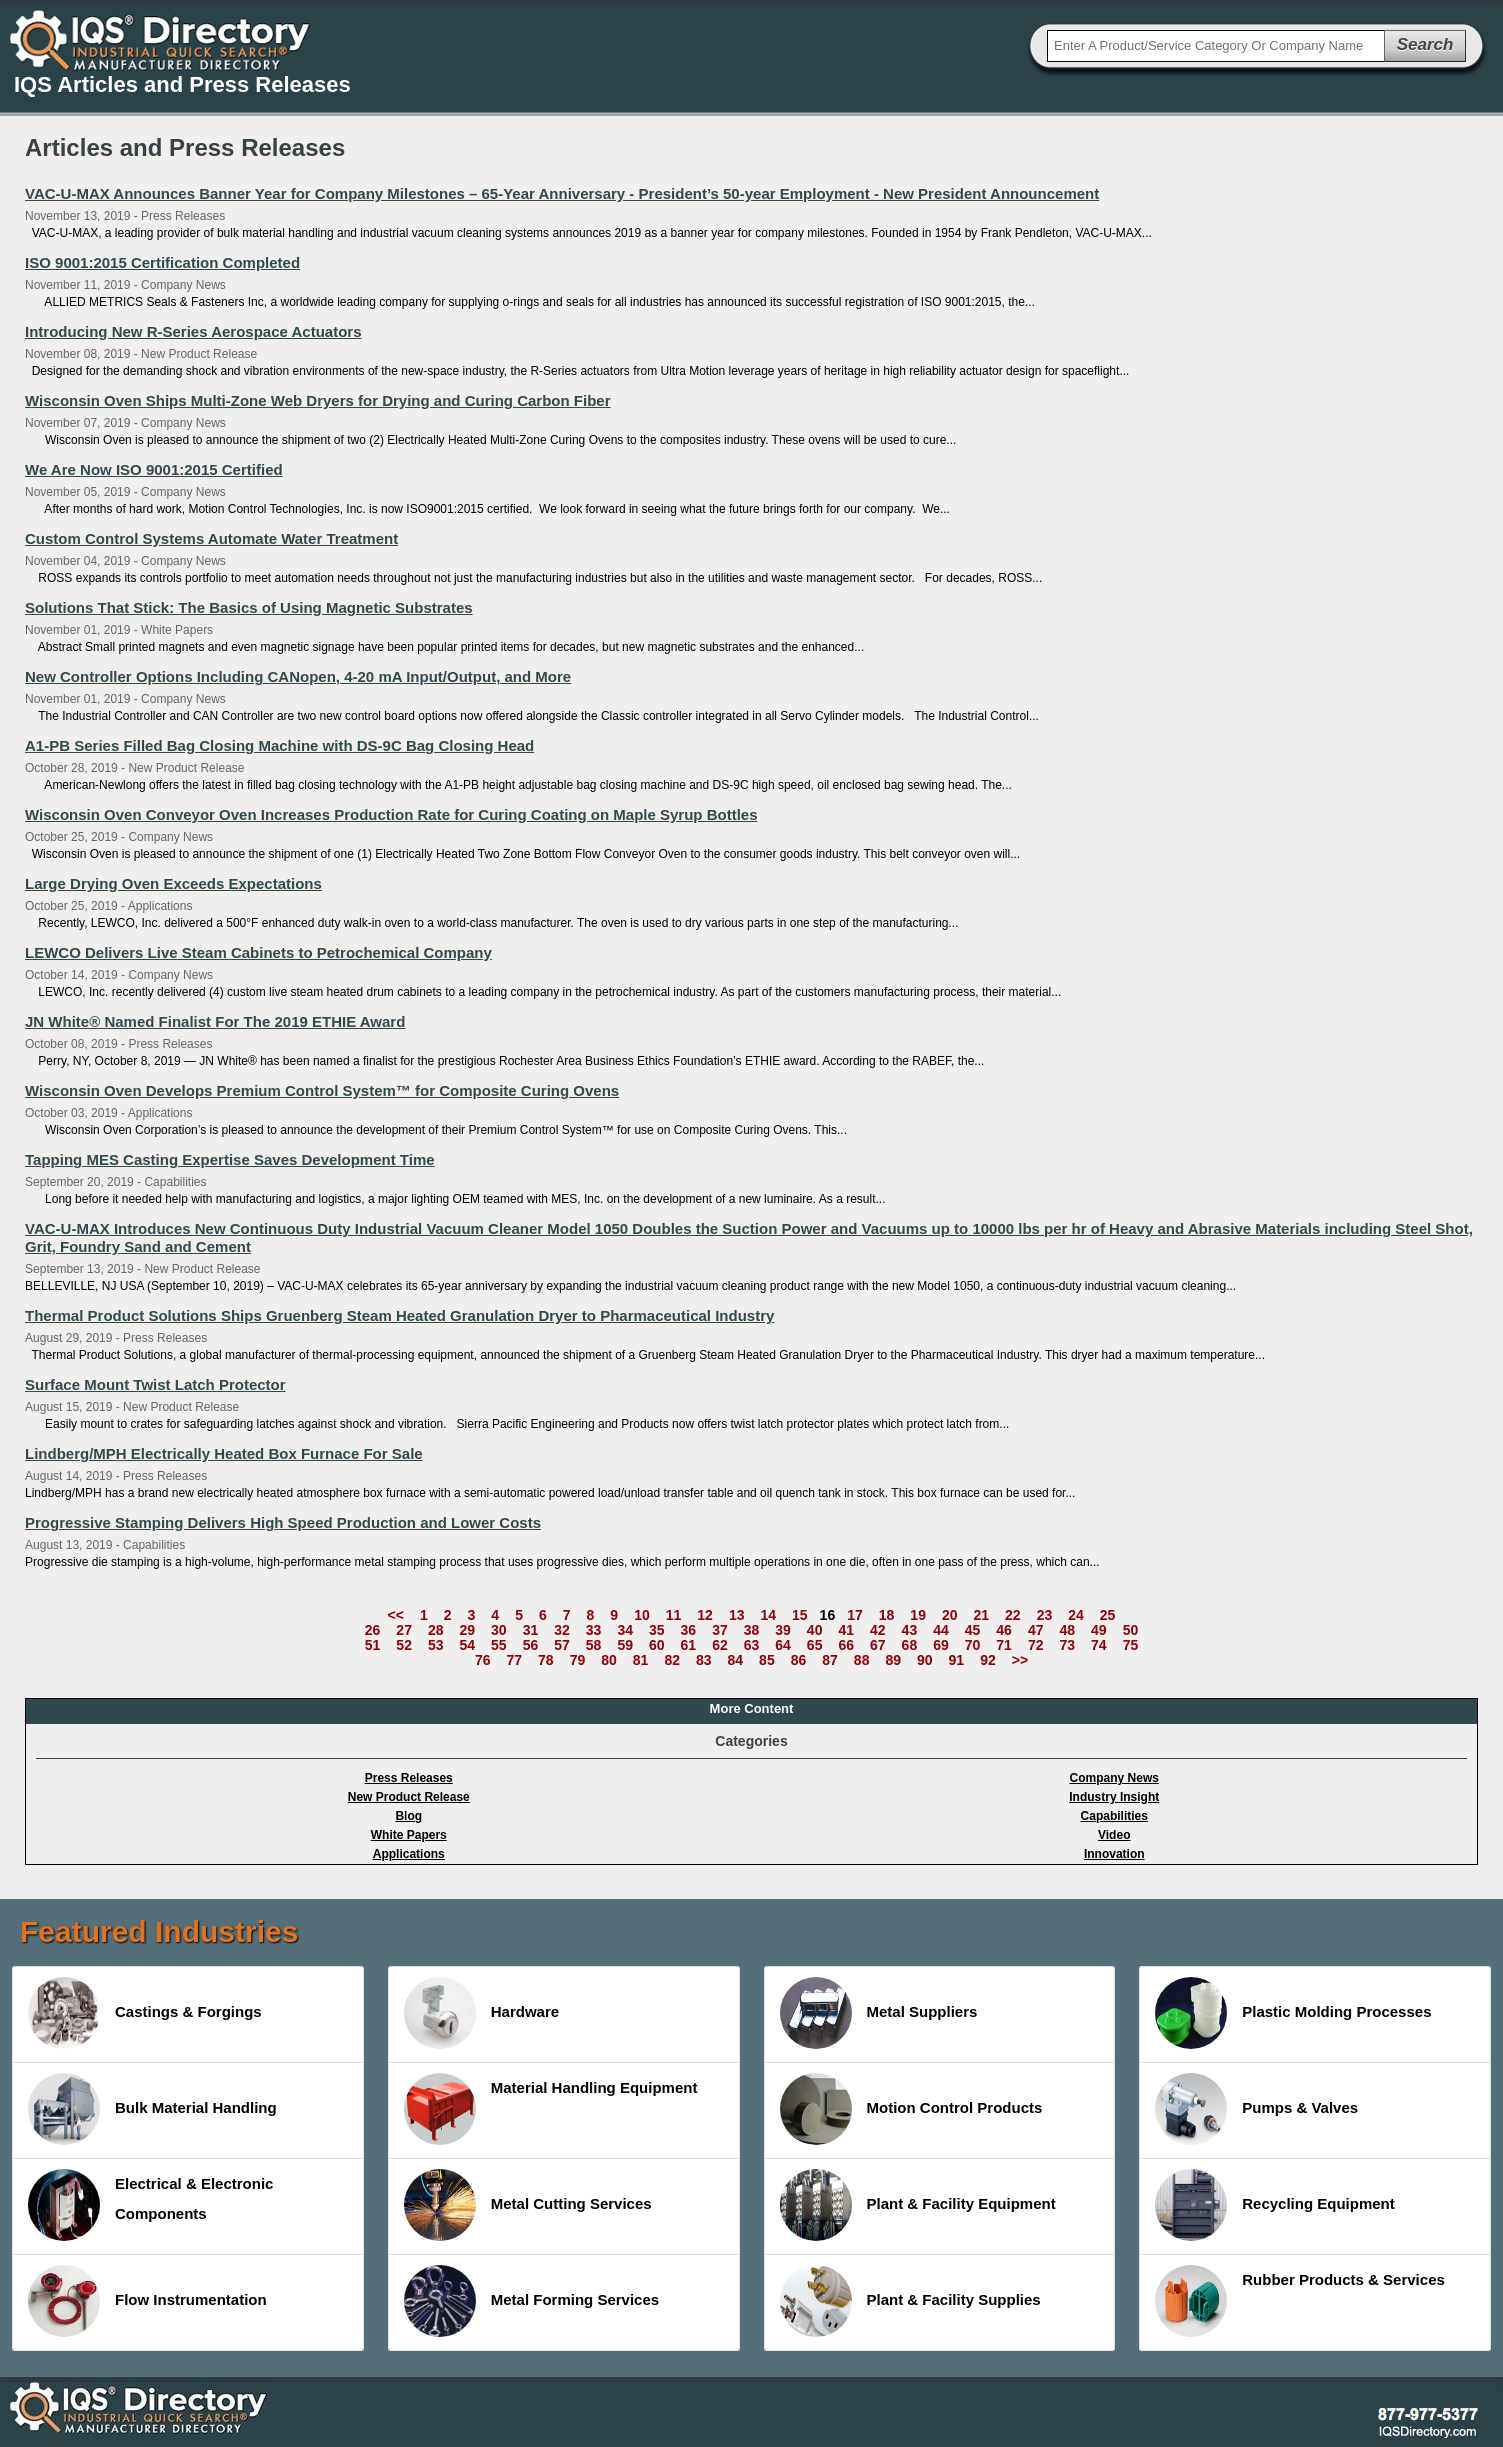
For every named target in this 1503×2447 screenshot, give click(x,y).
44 (941, 1630)
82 (672, 1660)
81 (641, 1660)
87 (830, 1660)
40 (815, 1630)
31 (531, 1630)
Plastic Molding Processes (1293, 2013)
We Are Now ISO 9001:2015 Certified (154, 469)
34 (625, 1630)
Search (1425, 44)
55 (499, 1645)
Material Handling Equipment (551, 2109)
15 (800, 1615)
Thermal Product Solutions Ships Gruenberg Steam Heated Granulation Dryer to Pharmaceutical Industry (399, 1315)
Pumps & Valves (1256, 2109)
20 (950, 1615)
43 (910, 1630)
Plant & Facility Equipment (918, 2205)
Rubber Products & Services (1300, 2301)
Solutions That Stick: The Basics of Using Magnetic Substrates (249, 607)
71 (1004, 1645)
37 (720, 1630)
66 (846, 1645)
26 (373, 1630)
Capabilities (1114, 1816)
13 (737, 1615)
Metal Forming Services (531, 2301)
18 (887, 1615)
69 (941, 1645)
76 (483, 1660)
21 (982, 1615)
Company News (1114, 1778)
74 (1099, 1645)
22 (1013, 1615)
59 (625, 1645)
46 (1004, 1630)
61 (689, 1645)
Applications (409, 1854)
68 (910, 1645)
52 (404, 1645)
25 (1108, 1615)
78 (546, 1660)
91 (957, 1660)
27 (404, 1630)
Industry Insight (1114, 1797)
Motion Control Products (911, 2109)
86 (799, 1660)
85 (767, 1660)
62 (720, 1645)
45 (973, 1630)
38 (752, 1630)
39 (783, 1630)
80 (609, 1660)
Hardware (481, 2013)
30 (499, 1630)
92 (988, 1660)
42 (878, 1630)
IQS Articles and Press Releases (182, 84)
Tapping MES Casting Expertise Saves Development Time (230, 1159)
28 (436, 1630)
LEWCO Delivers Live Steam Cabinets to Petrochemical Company (258, 952)
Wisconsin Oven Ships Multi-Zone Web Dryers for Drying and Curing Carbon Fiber (317, 400)
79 (578, 1660)
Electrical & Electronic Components (150, 2205)
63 (752, 1645)
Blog (408, 1816)
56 (531, 1645)
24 (1076, 1615)
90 (925, 1660)
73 (1067, 1645)
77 (514, 1660)
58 (594, 1645)
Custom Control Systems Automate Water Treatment (211, 538)
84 (736, 1660)
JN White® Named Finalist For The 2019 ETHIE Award (215, 1021)
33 (594, 1630)
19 (918, 1615)
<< (396, 1615)
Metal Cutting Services (528, 2205)
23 (1045, 1615)
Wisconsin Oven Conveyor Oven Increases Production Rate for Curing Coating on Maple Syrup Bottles (391, 814)
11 (674, 1615)
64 (783, 1645)
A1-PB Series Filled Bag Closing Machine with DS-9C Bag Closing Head (279, 745)
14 (768, 1615)
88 (862, 1660)
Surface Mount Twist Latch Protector (155, 1384)
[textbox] (1216, 46)
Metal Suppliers (879, 2013)
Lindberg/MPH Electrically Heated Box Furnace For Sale (224, 1453)
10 (642, 1615)
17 (855, 1615)
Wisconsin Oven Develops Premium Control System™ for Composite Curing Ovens (322, 1090)
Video (1114, 1835)
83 (704, 1660)
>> (1020, 1660)
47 (1036, 1630)
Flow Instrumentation (147, 2301)
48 (1067, 1630)
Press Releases (409, 1778)
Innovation (1114, 1854)
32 (562, 1630)
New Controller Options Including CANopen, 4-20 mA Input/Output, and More (298, 676)
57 (562, 1645)
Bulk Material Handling (152, 2109)
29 (468, 1630)
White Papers (409, 1835)
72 (1036, 1645)
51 (373, 1645)
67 (878, 1645)
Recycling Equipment (1275, 2205)
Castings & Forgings (145, 2013)
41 (846, 1630)
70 (973, 1645)
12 (705, 1615)
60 (657, 1645)
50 (1131, 1630)
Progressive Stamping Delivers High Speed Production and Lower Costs (283, 1522)
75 (1131, 1645)
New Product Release (409, 1797)
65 (815, 1645)
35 (657, 1630)
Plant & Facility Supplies (910, 2301)
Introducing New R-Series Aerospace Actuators (193, 331)
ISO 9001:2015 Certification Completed (162, 262)
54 (468, 1645)
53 (436, 1645)
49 (1099, 1630)
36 (689, 1630)
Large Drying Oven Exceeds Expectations (173, 883)
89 (893, 1660)
